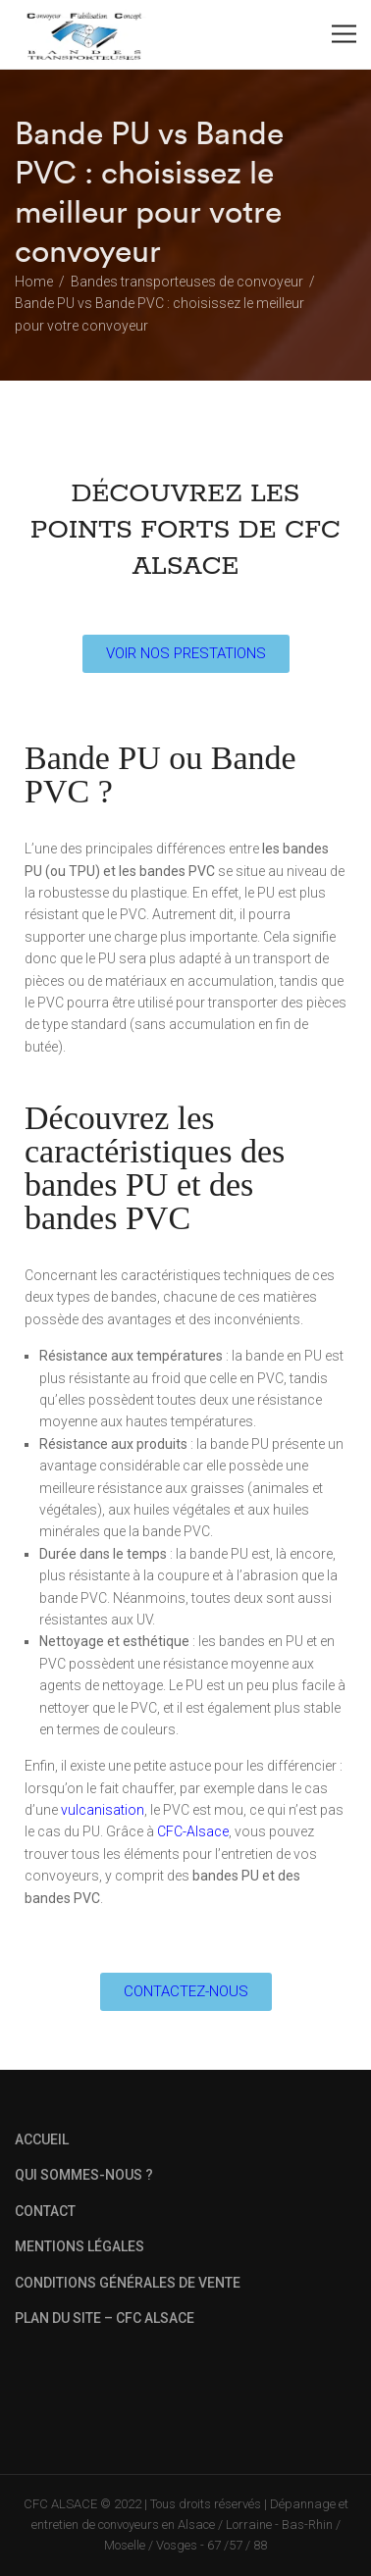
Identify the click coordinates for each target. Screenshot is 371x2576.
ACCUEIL (42, 2139)
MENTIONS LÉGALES (79, 2246)
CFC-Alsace (193, 1831)
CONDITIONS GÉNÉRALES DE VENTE (127, 2283)
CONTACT (45, 2211)
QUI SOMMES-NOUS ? (84, 2175)
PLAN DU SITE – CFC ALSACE (104, 2318)
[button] (186, 654)
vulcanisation (102, 1810)
